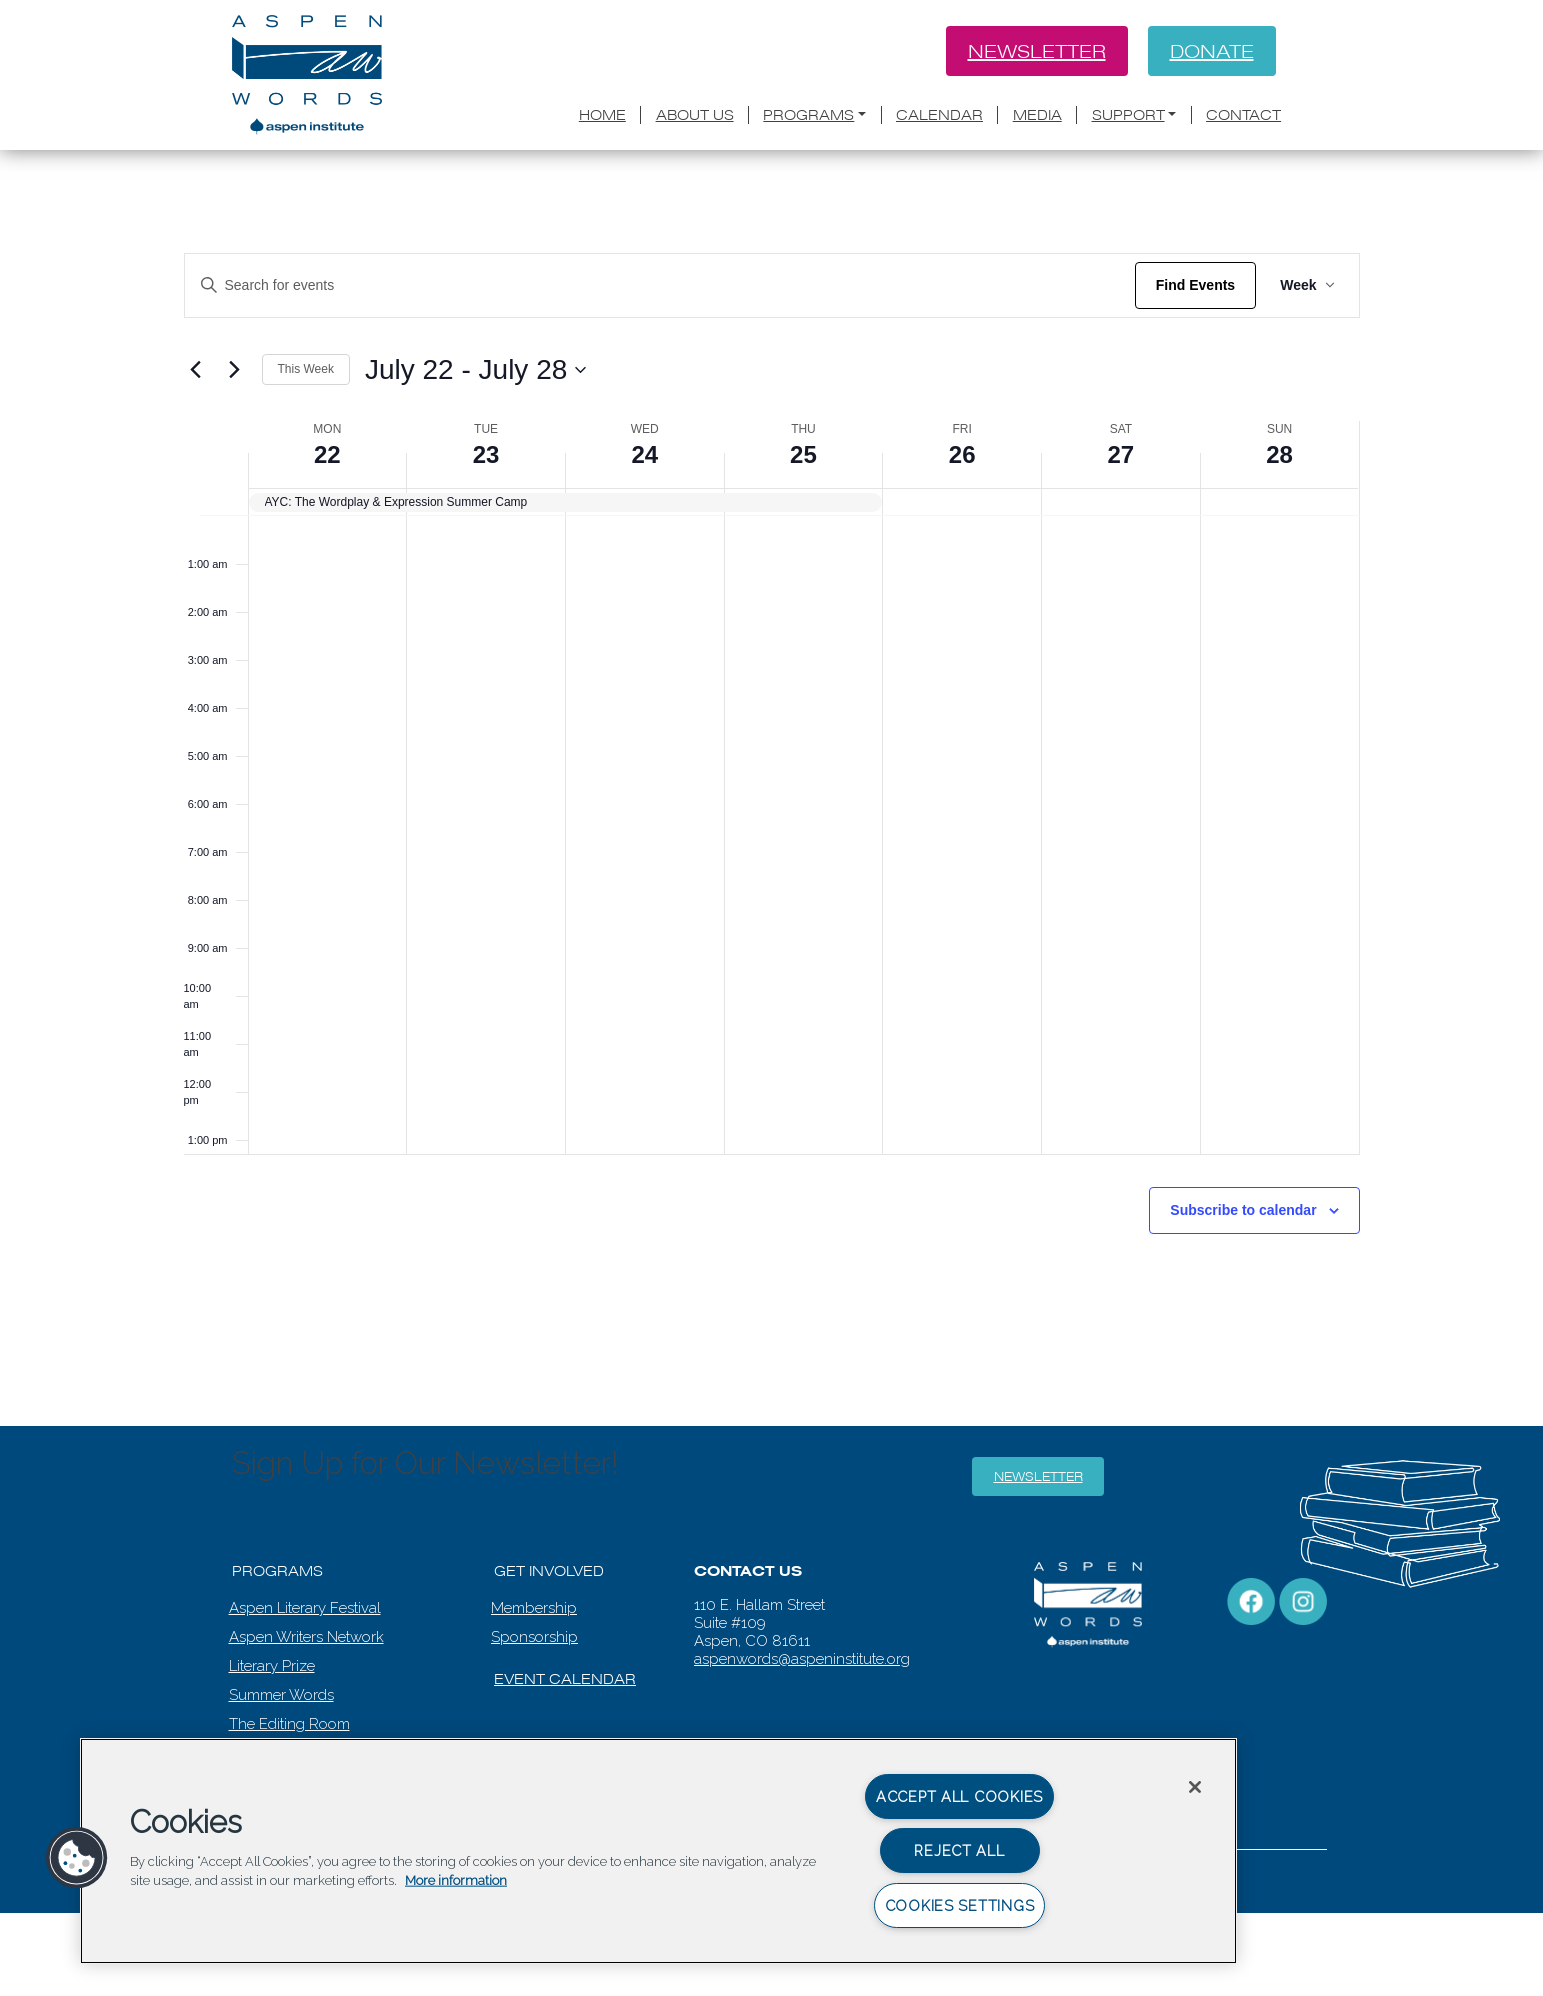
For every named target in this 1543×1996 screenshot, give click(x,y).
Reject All (959, 1850)
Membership (534, 1608)
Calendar (939, 115)
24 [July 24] (644, 454)
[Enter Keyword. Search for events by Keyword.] (660, 285)
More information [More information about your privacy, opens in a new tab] (456, 1880)
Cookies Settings (960, 1905)
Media (1037, 115)
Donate (1212, 51)
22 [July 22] (327, 454)
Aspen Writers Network (306, 1637)
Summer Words (281, 1695)
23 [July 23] (486, 454)
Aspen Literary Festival (305, 1608)
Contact (1243, 115)
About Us (695, 115)
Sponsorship (534, 1637)
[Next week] (235, 370)
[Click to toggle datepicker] (475, 370)
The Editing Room (289, 1724)
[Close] (1195, 1787)
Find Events (1195, 285)
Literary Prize (272, 1666)
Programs (808, 115)
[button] (77, 1858)
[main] (771, 713)
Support (1128, 115)
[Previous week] (196, 370)
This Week (306, 369)
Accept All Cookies (959, 1796)
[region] (658, 1851)
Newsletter (1037, 51)
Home (602, 115)
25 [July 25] (803, 454)
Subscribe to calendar (1243, 1210)
